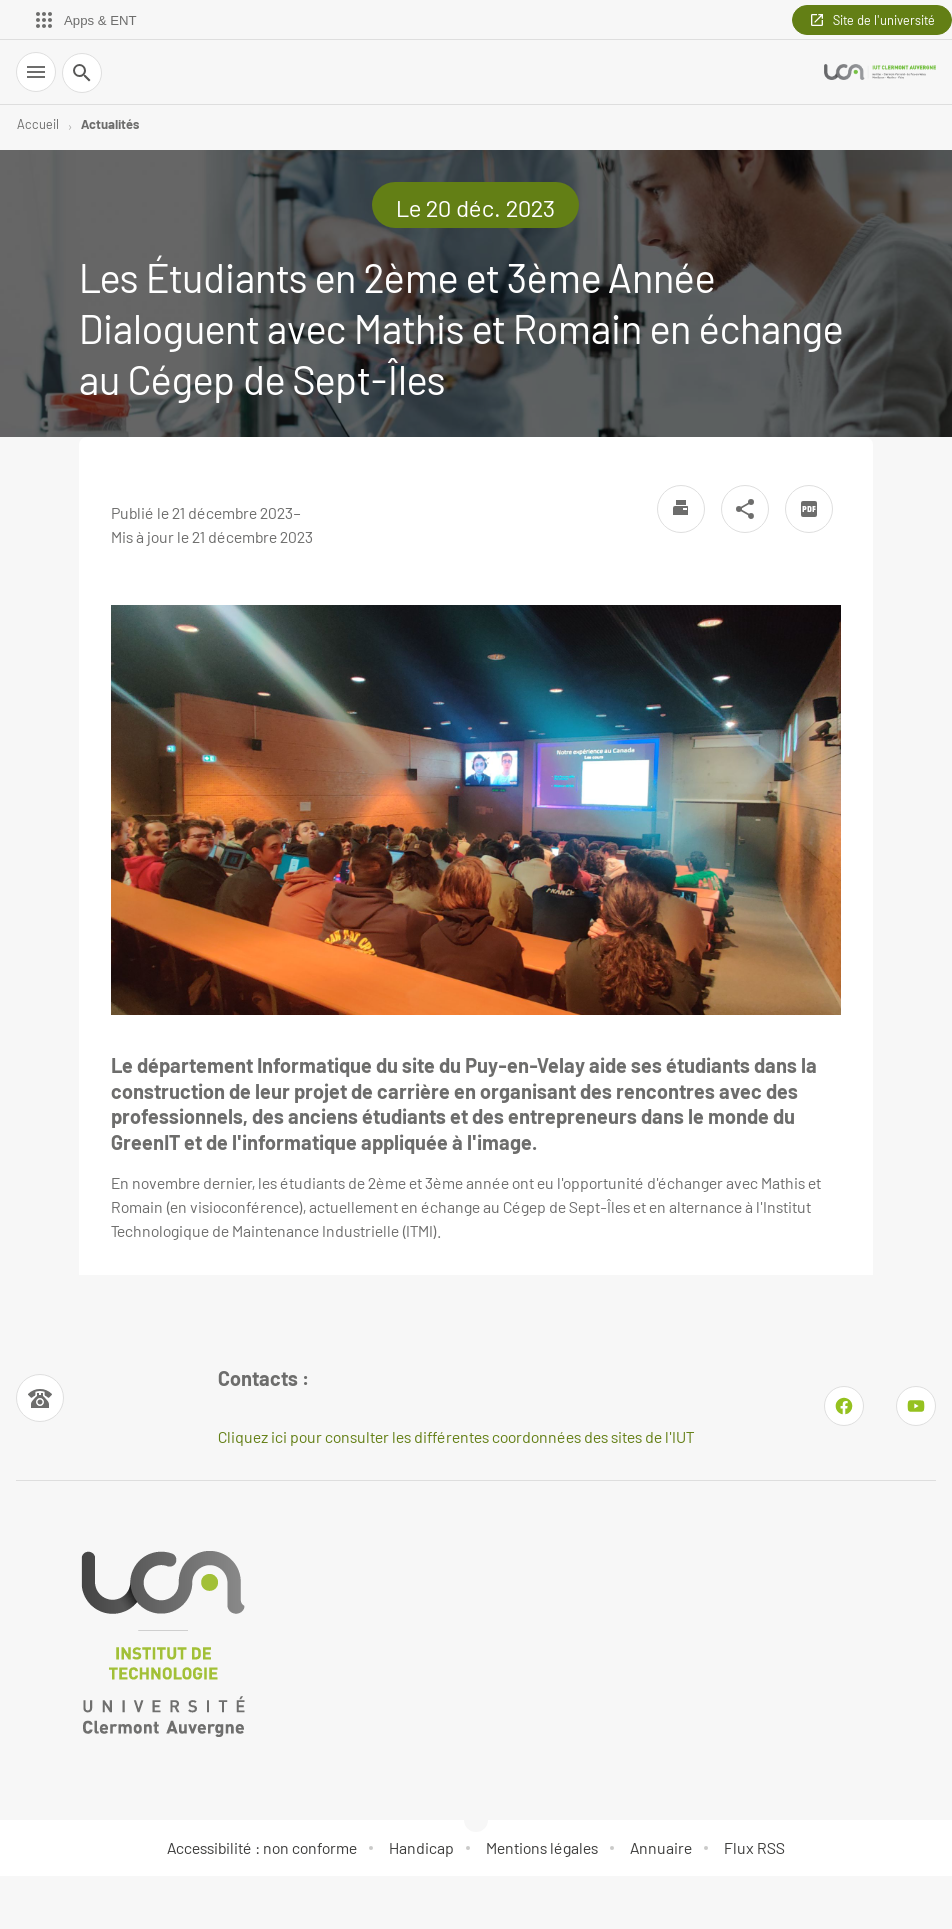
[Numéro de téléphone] (40, 1398)
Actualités (110, 124)
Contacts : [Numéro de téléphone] (263, 1378)
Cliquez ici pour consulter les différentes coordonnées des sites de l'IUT (456, 1436)
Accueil (38, 124)
